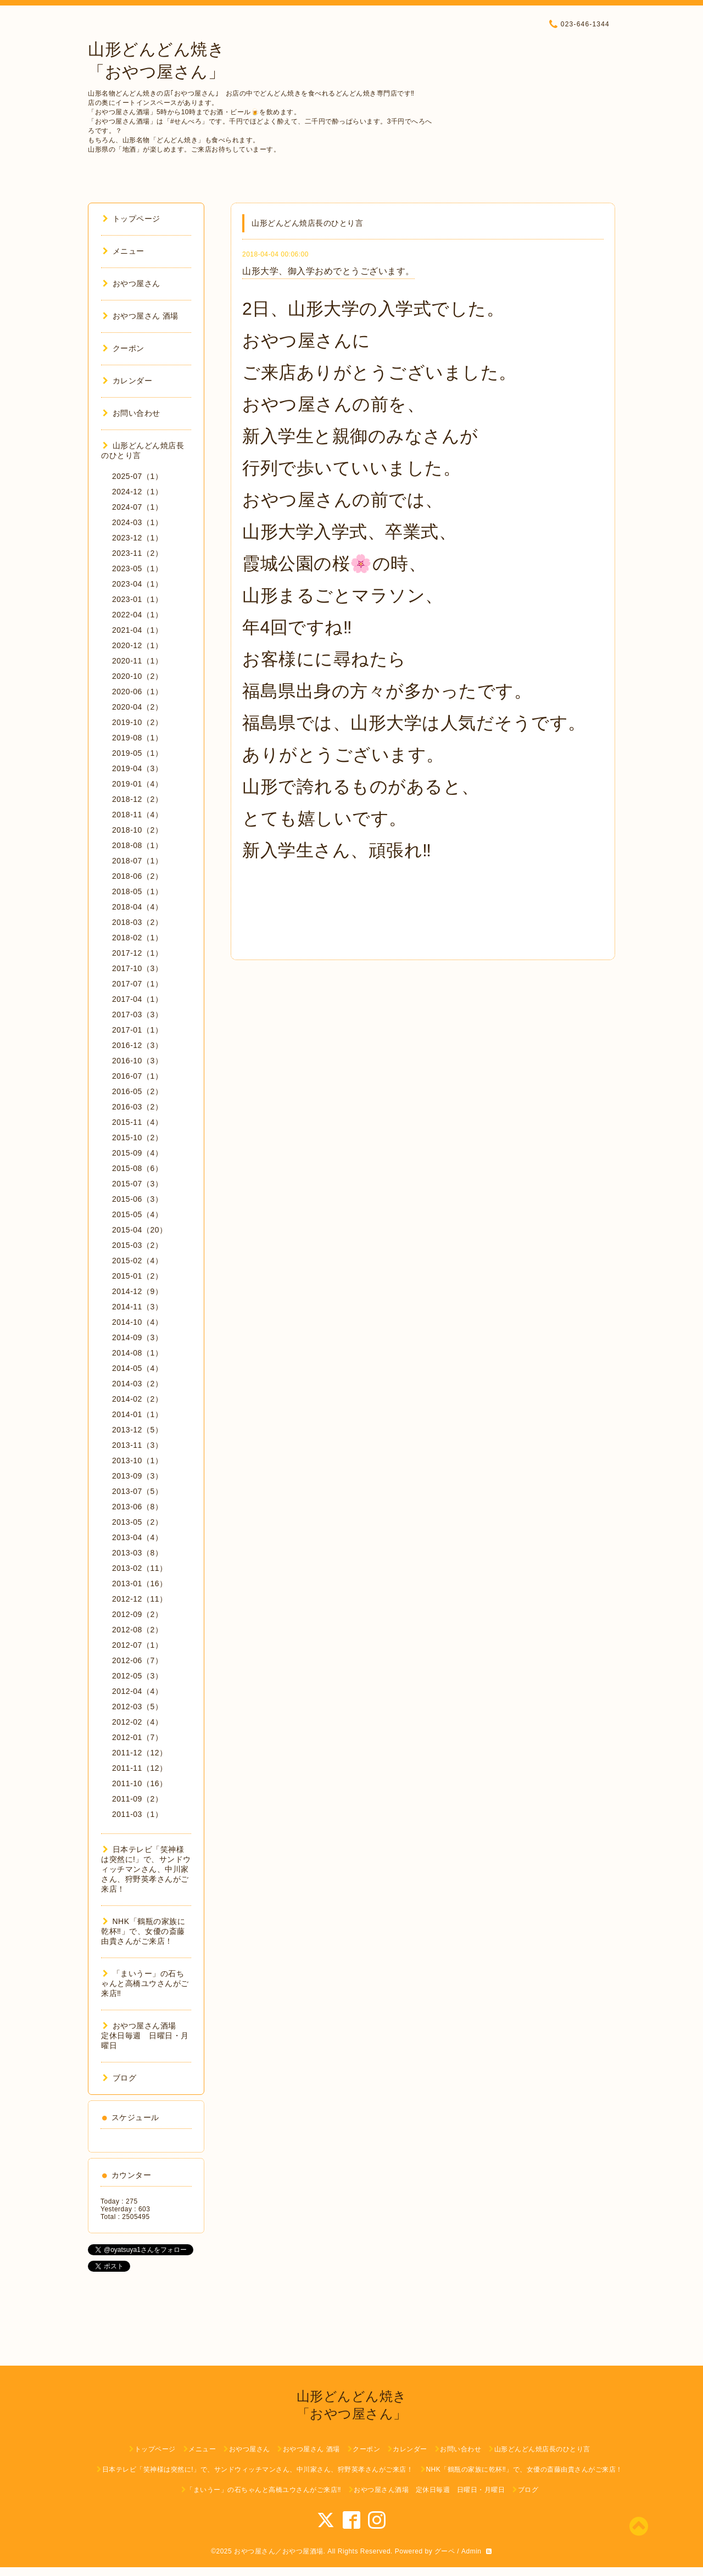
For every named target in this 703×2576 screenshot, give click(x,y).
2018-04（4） (137, 906)
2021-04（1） (137, 630)
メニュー (123, 251)
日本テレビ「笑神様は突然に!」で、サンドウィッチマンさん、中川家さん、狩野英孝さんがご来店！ (146, 1869)
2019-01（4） (137, 783)
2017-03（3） (137, 1014)
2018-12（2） (137, 799)
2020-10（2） (137, 676)
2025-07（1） (137, 476)
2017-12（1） (137, 953)
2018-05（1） (137, 891)
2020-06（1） (137, 691)
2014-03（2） (137, 1383)
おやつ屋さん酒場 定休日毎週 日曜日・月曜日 (145, 2035)
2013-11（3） (137, 1445)
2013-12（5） (137, 1429)
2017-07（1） (137, 983)
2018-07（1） (137, 860)
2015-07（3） (137, 1183)
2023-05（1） (137, 568)
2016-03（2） (137, 1106)
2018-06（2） (137, 876)
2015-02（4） (137, 1260)
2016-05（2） (137, 1091)
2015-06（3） (137, 1199)
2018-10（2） (137, 830)
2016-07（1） (137, 1076)
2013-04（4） (137, 1537)
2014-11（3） (137, 1306)
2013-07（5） (137, 1491)
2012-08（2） (137, 1629)
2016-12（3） (137, 1045)
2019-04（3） (137, 768)
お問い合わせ (131, 413)
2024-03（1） (137, 522)
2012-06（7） (137, 1660)
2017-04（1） (137, 999)
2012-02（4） (137, 1722)
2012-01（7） (137, 1737)
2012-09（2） (137, 1614)
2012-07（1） (137, 1645)
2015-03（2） (137, 1245)
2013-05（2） (137, 1522)
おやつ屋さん (131, 283)
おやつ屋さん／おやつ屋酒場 (278, 2551)
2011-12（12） (139, 1752)
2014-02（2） (137, 1399)
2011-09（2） (137, 1798)
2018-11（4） (137, 814)
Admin (471, 2551)
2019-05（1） (137, 753)
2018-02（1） (137, 937)
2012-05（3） (137, 1675)
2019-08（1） (137, 737)
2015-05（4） (137, 1214)
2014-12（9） (137, 1291)
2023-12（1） (137, 537)
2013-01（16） (139, 1583)
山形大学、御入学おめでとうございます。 (328, 271)
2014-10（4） (137, 1322)
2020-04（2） (137, 706)
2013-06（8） (137, 1506)
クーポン (123, 348)
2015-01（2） (137, 1276)
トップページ (131, 218)
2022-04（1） (137, 614)
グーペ (444, 2551)
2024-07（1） (137, 507)
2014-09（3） (137, 1337)
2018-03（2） (137, 922)
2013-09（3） (137, 1475)
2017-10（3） (137, 968)
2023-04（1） (137, 583)
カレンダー (127, 380)
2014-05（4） (137, 1368)
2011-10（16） (139, 1783)
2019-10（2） (137, 722)
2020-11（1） (137, 660)
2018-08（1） (137, 845)
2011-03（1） (137, 1814)
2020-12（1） (137, 645)
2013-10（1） (137, 1460)
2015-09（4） (137, 1152)
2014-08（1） (137, 1352)
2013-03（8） (137, 1552)
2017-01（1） (137, 1029)
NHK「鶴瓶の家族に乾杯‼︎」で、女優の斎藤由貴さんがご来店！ (143, 1931)
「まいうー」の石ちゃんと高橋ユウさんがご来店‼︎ (145, 1983)
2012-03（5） (137, 1706)
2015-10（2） (137, 1137)
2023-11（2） (137, 553)
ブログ (119, 2077)
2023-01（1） (137, 599)
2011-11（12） (139, 1768)
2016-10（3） (137, 1060)
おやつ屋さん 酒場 (140, 315)
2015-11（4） (137, 1122)
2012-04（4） (137, 1691)
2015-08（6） (137, 1168)
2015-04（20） (139, 1229)
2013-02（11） (139, 1568)
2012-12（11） (139, 1598)
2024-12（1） (137, 491)
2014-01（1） (137, 1414)
